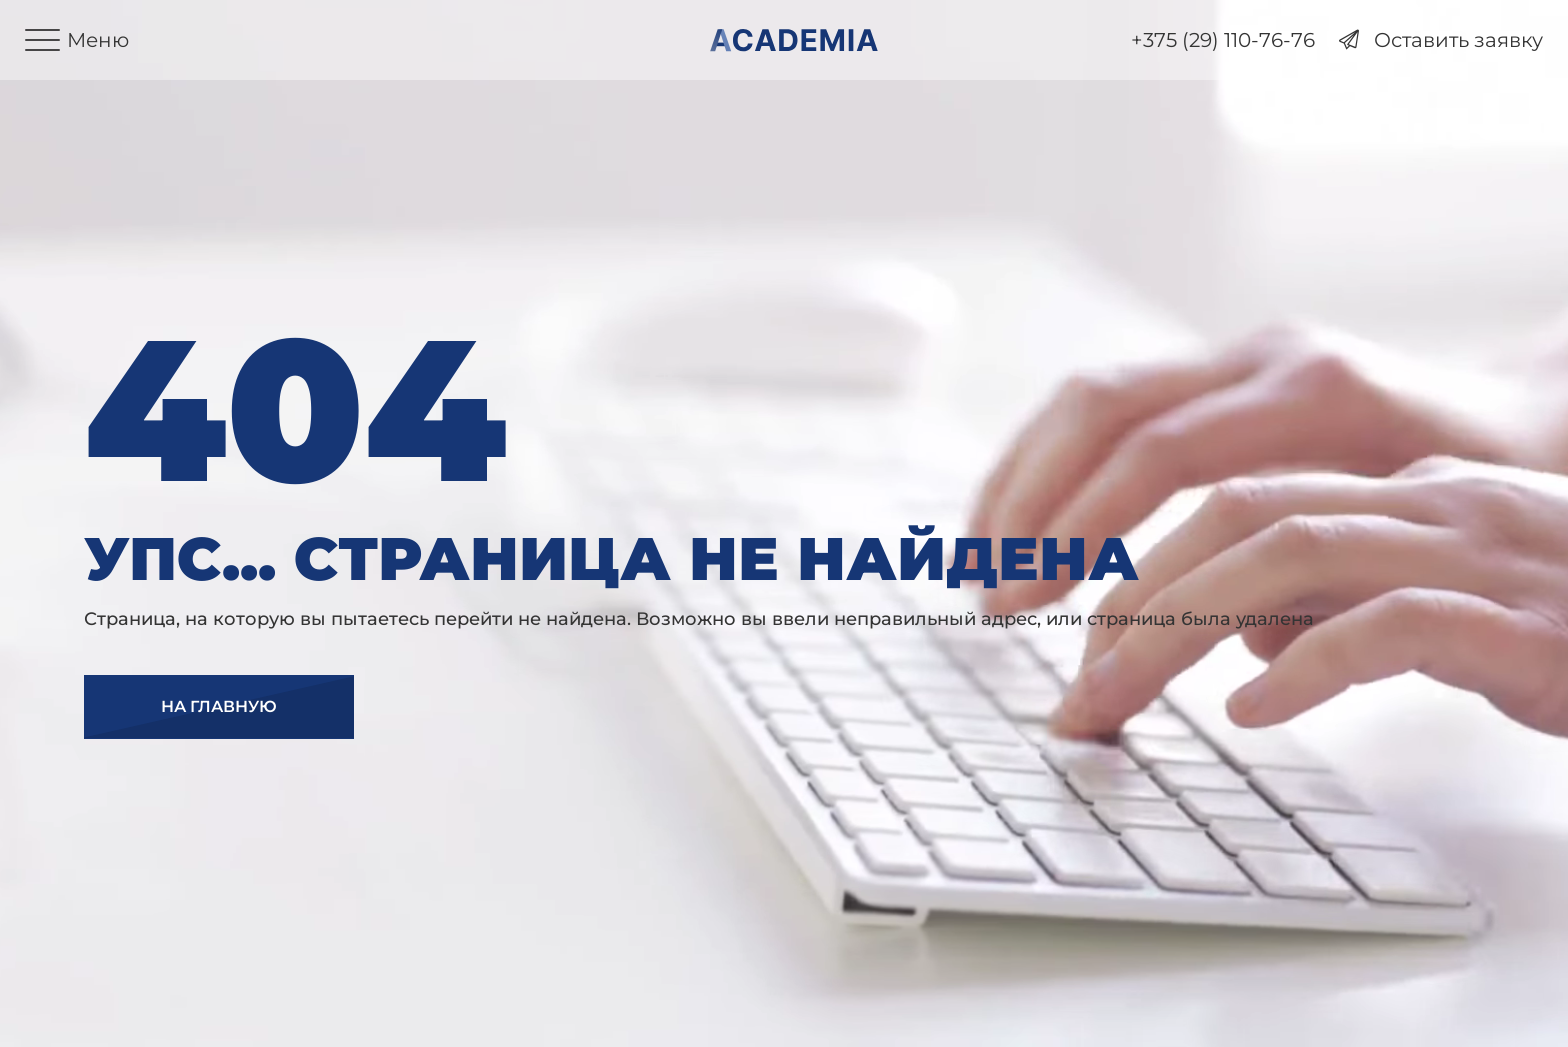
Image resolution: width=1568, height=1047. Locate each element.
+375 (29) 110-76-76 (1223, 40)
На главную (219, 706)
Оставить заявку (1441, 40)
